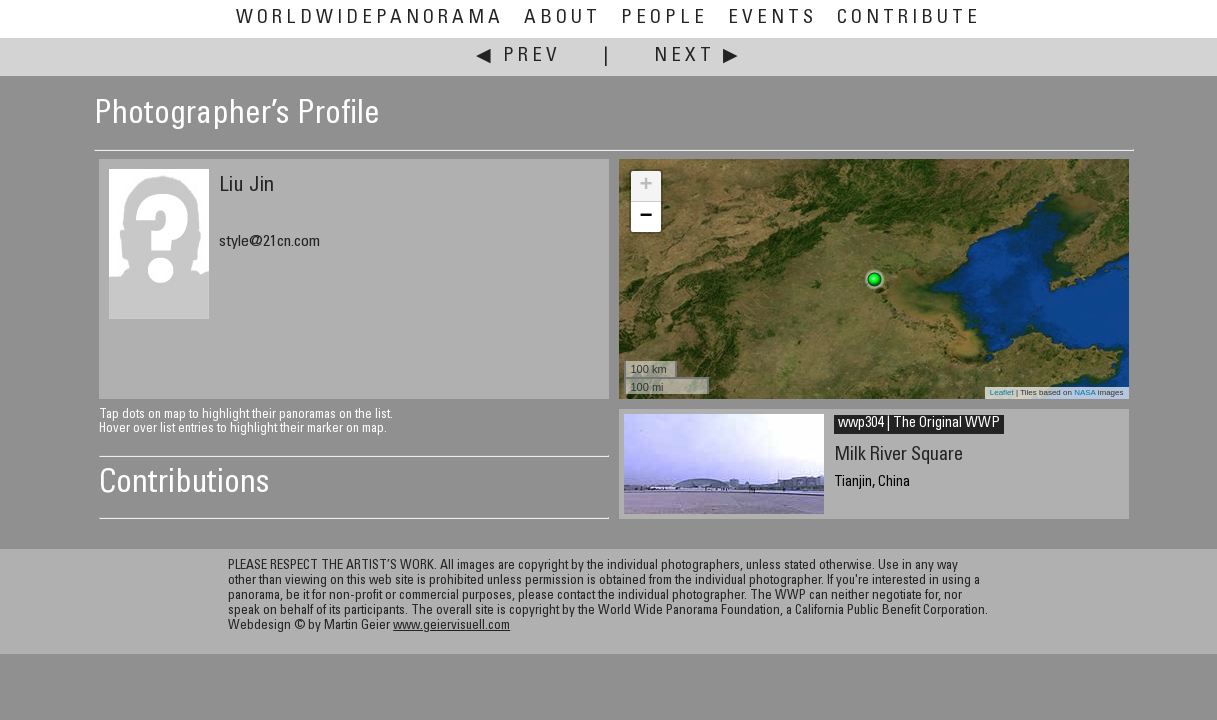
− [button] (645, 217)
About (562, 18)
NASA (1084, 392)
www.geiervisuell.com (451, 626)
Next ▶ (698, 56)
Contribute (909, 18)
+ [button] (645, 186)
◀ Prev (518, 56)
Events (772, 18)
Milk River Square (898, 455)
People (664, 18)
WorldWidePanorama (370, 18)
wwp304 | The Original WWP (919, 424)
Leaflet (1002, 392)
